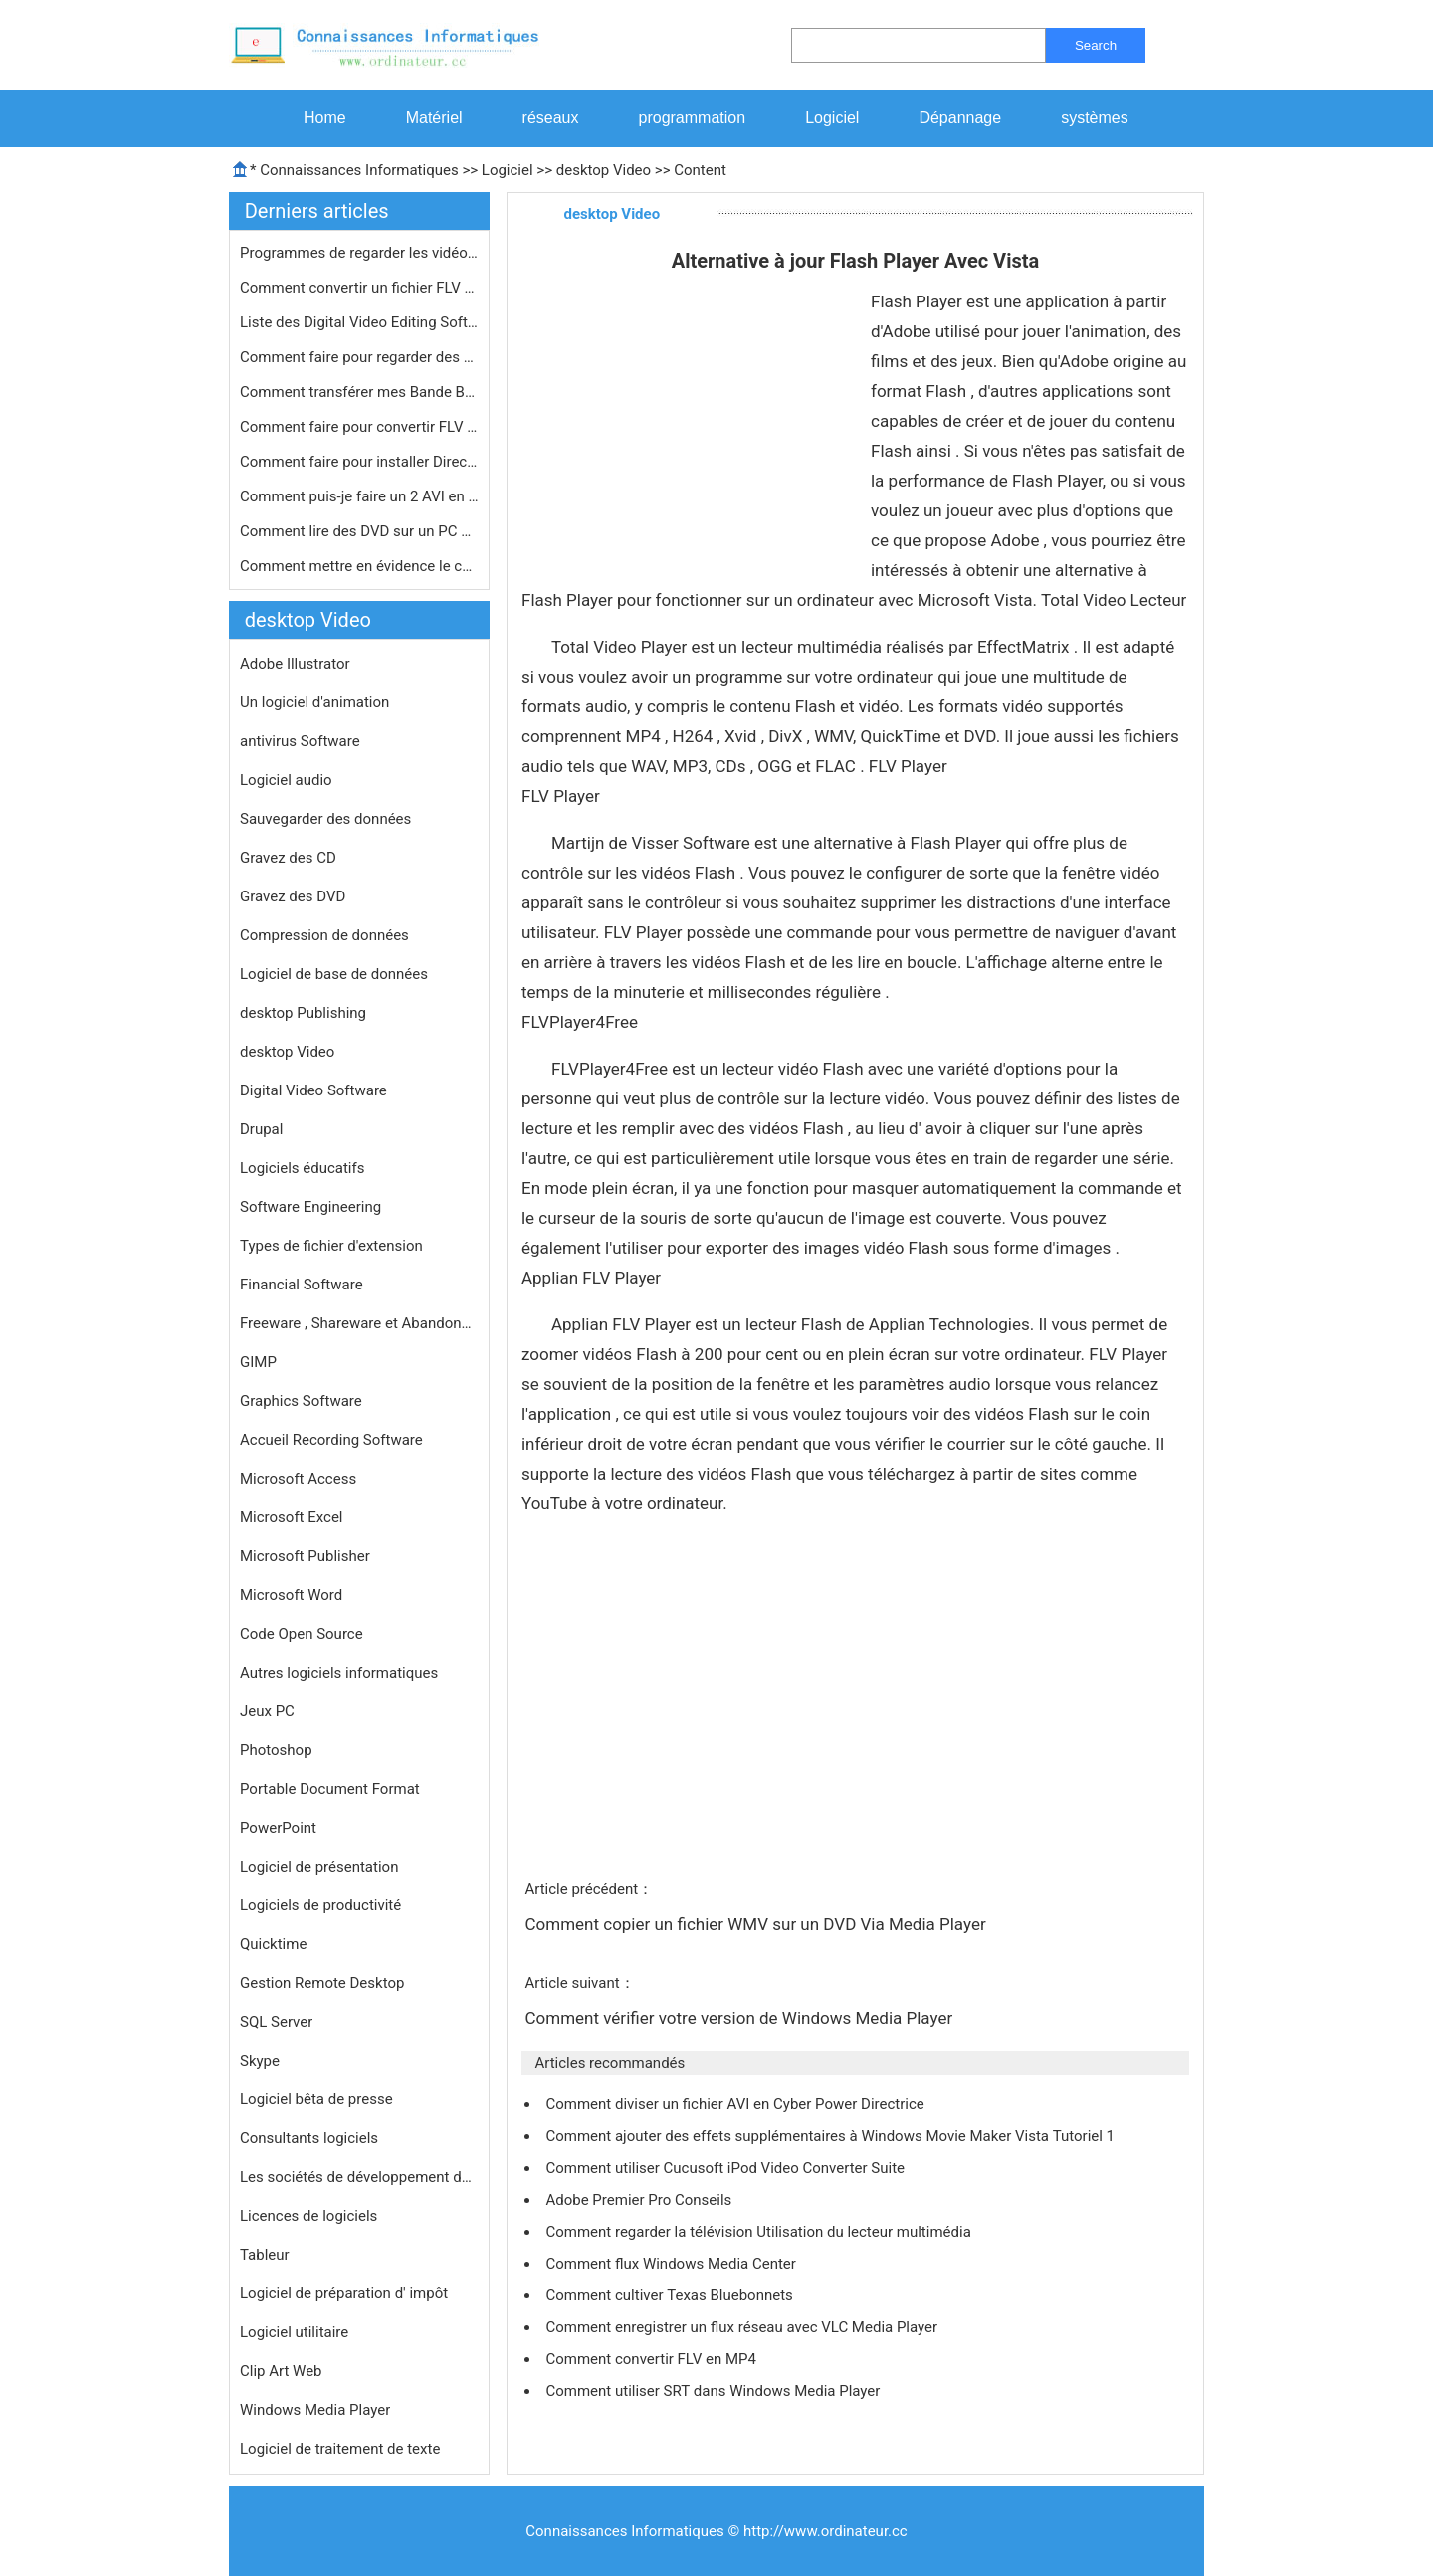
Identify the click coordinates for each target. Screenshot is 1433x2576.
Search (1096, 45)
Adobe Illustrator (295, 664)
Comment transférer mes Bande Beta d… (359, 392)
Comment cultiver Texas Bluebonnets (670, 2295)
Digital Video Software (313, 1090)
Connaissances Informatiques (359, 170)
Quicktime (273, 1944)
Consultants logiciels (309, 2138)
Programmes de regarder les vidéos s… (359, 253)
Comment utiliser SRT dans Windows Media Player (714, 2391)
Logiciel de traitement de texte (340, 2449)
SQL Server (276, 2022)
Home (325, 117)
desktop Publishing (303, 1013)
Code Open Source (301, 1634)
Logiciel (832, 117)
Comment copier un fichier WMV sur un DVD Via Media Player (756, 1924)
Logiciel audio (286, 780)
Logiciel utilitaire (294, 2332)
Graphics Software (301, 1401)
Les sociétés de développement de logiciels (359, 2177)
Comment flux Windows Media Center (672, 2264)
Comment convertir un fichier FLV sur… (359, 288)
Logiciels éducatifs (302, 1168)
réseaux (550, 117)
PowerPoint (278, 1828)
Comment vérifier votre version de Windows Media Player (740, 2018)
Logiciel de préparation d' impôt (344, 2293)
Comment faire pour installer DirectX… (359, 462)
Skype (260, 2061)
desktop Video (603, 170)
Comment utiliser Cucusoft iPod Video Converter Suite (726, 2168)
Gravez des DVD (292, 896)
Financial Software (301, 1284)
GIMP (258, 1362)
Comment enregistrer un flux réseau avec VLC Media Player (742, 2327)
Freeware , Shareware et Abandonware (359, 1323)
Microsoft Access (298, 1478)
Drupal (261, 1129)
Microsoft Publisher (305, 1556)
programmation (692, 117)
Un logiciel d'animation (314, 702)
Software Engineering (310, 1207)
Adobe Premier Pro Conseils (640, 2200)
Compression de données (324, 935)
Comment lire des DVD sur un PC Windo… (359, 531)
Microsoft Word (291, 1595)
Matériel (434, 117)
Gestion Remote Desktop (322, 1983)
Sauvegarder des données (325, 819)
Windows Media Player (315, 2410)
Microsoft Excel (291, 1517)
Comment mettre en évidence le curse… (359, 566)
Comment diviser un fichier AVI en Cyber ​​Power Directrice (736, 2104)
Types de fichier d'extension (331, 1246)
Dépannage (960, 117)
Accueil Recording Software (331, 1440)
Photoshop (276, 1750)
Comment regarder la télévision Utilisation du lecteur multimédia (759, 2232)
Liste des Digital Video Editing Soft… (359, 322)
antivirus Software (300, 741)
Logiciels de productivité (320, 1905)
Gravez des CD (288, 858)
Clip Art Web (281, 2371)
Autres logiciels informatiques (339, 1673)
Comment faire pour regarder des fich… (359, 357)
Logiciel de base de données (334, 974)
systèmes (1094, 117)
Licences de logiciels (308, 2216)
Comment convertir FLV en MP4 (652, 2359)
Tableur (265, 2255)
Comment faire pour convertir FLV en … (359, 427)
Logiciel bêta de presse (316, 2099)
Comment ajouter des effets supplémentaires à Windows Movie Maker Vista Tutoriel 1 (831, 2136)
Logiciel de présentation (319, 1867)
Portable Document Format (330, 1789)
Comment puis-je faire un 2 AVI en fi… (359, 496)
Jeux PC (267, 1711)
